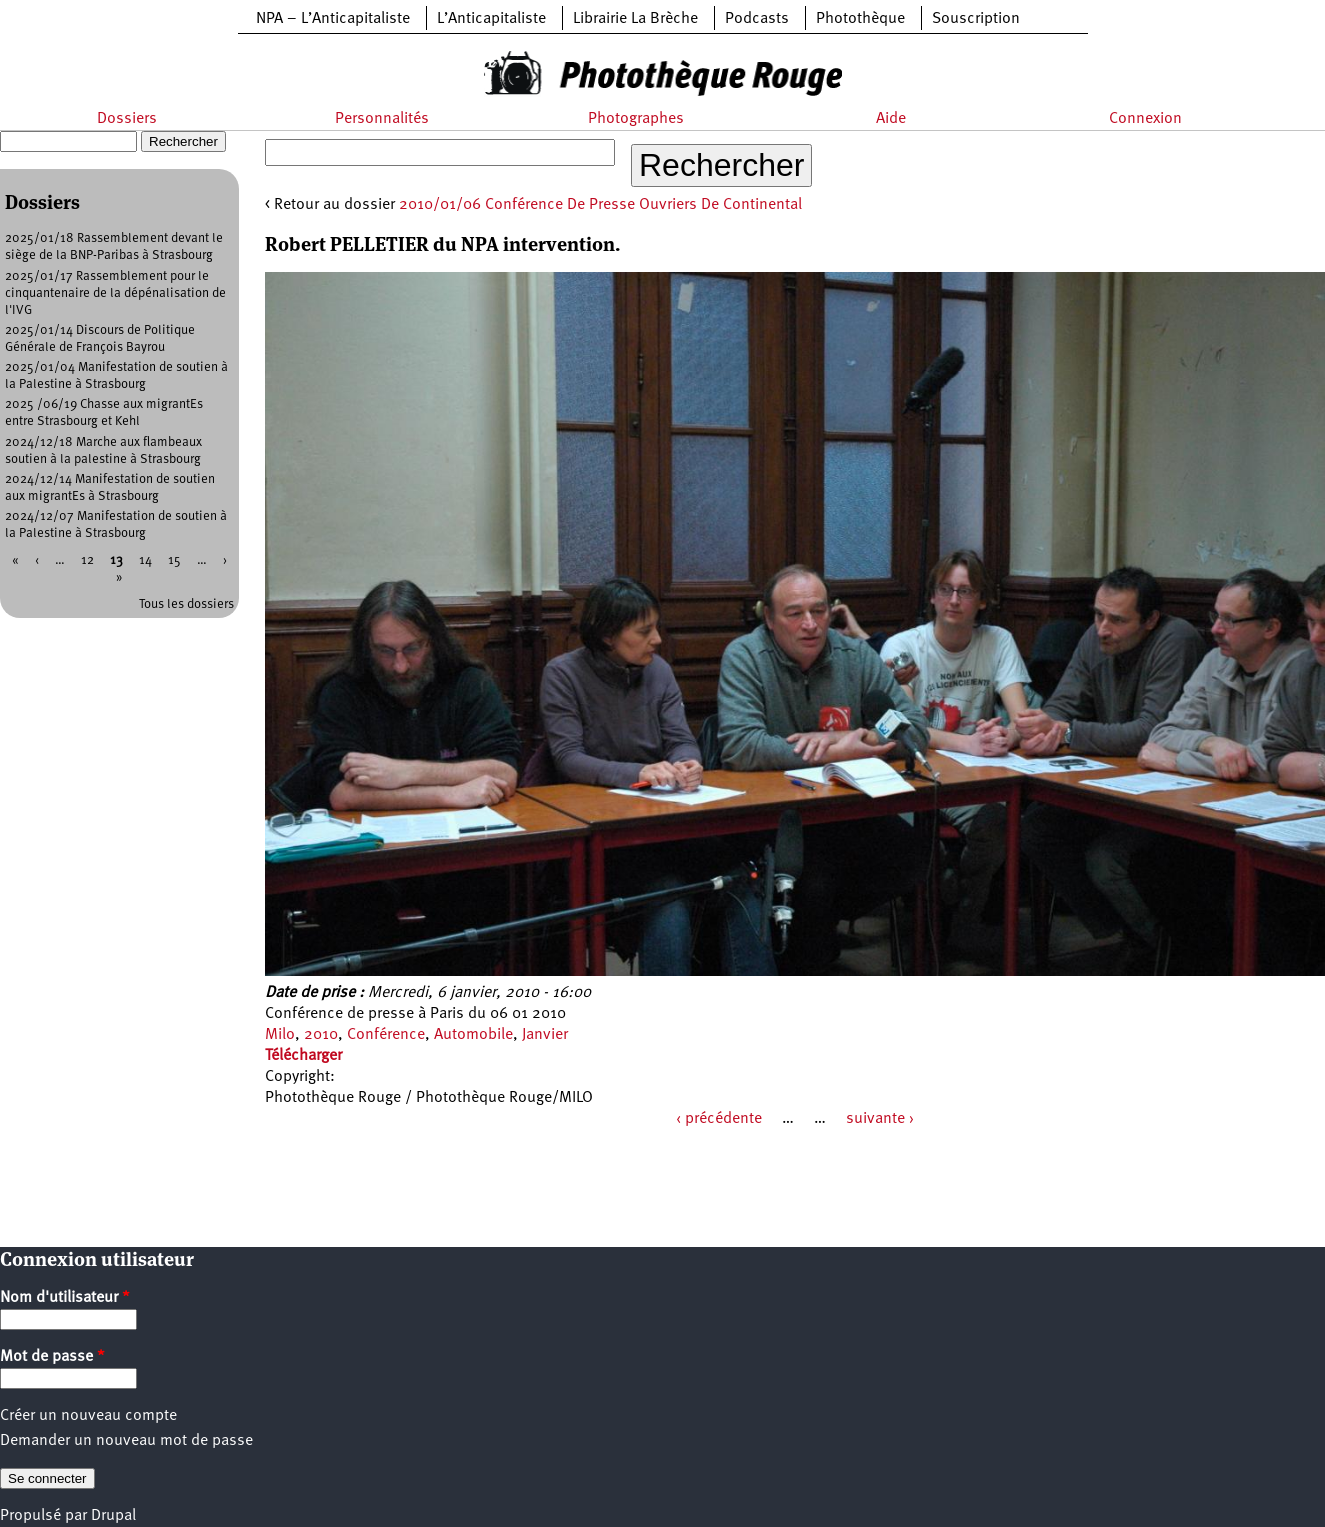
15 (174, 560)
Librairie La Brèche (635, 19)
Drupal (113, 1516)
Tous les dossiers (186, 604)
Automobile (473, 1035)
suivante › (880, 1119)
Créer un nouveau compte (88, 1416)
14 (145, 560)
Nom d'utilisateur (65, 1298)
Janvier (545, 1035)
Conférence (386, 1035)
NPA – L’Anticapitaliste (333, 19)
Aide (891, 119)
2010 (321, 1035)
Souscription (976, 19)
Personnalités (382, 119)
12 (87, 560)
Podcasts (757, 19)
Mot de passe (52, 1357)
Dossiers (127, 119)
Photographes (636, 119)
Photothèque (860, 19)
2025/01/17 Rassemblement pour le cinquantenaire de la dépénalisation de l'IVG (115, 293)
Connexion (1145, 119)
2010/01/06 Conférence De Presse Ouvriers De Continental (600, 205)
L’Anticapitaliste (491, 19)
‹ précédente (719, 1119)
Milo (280, 1035)
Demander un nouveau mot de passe (126, 1441)
